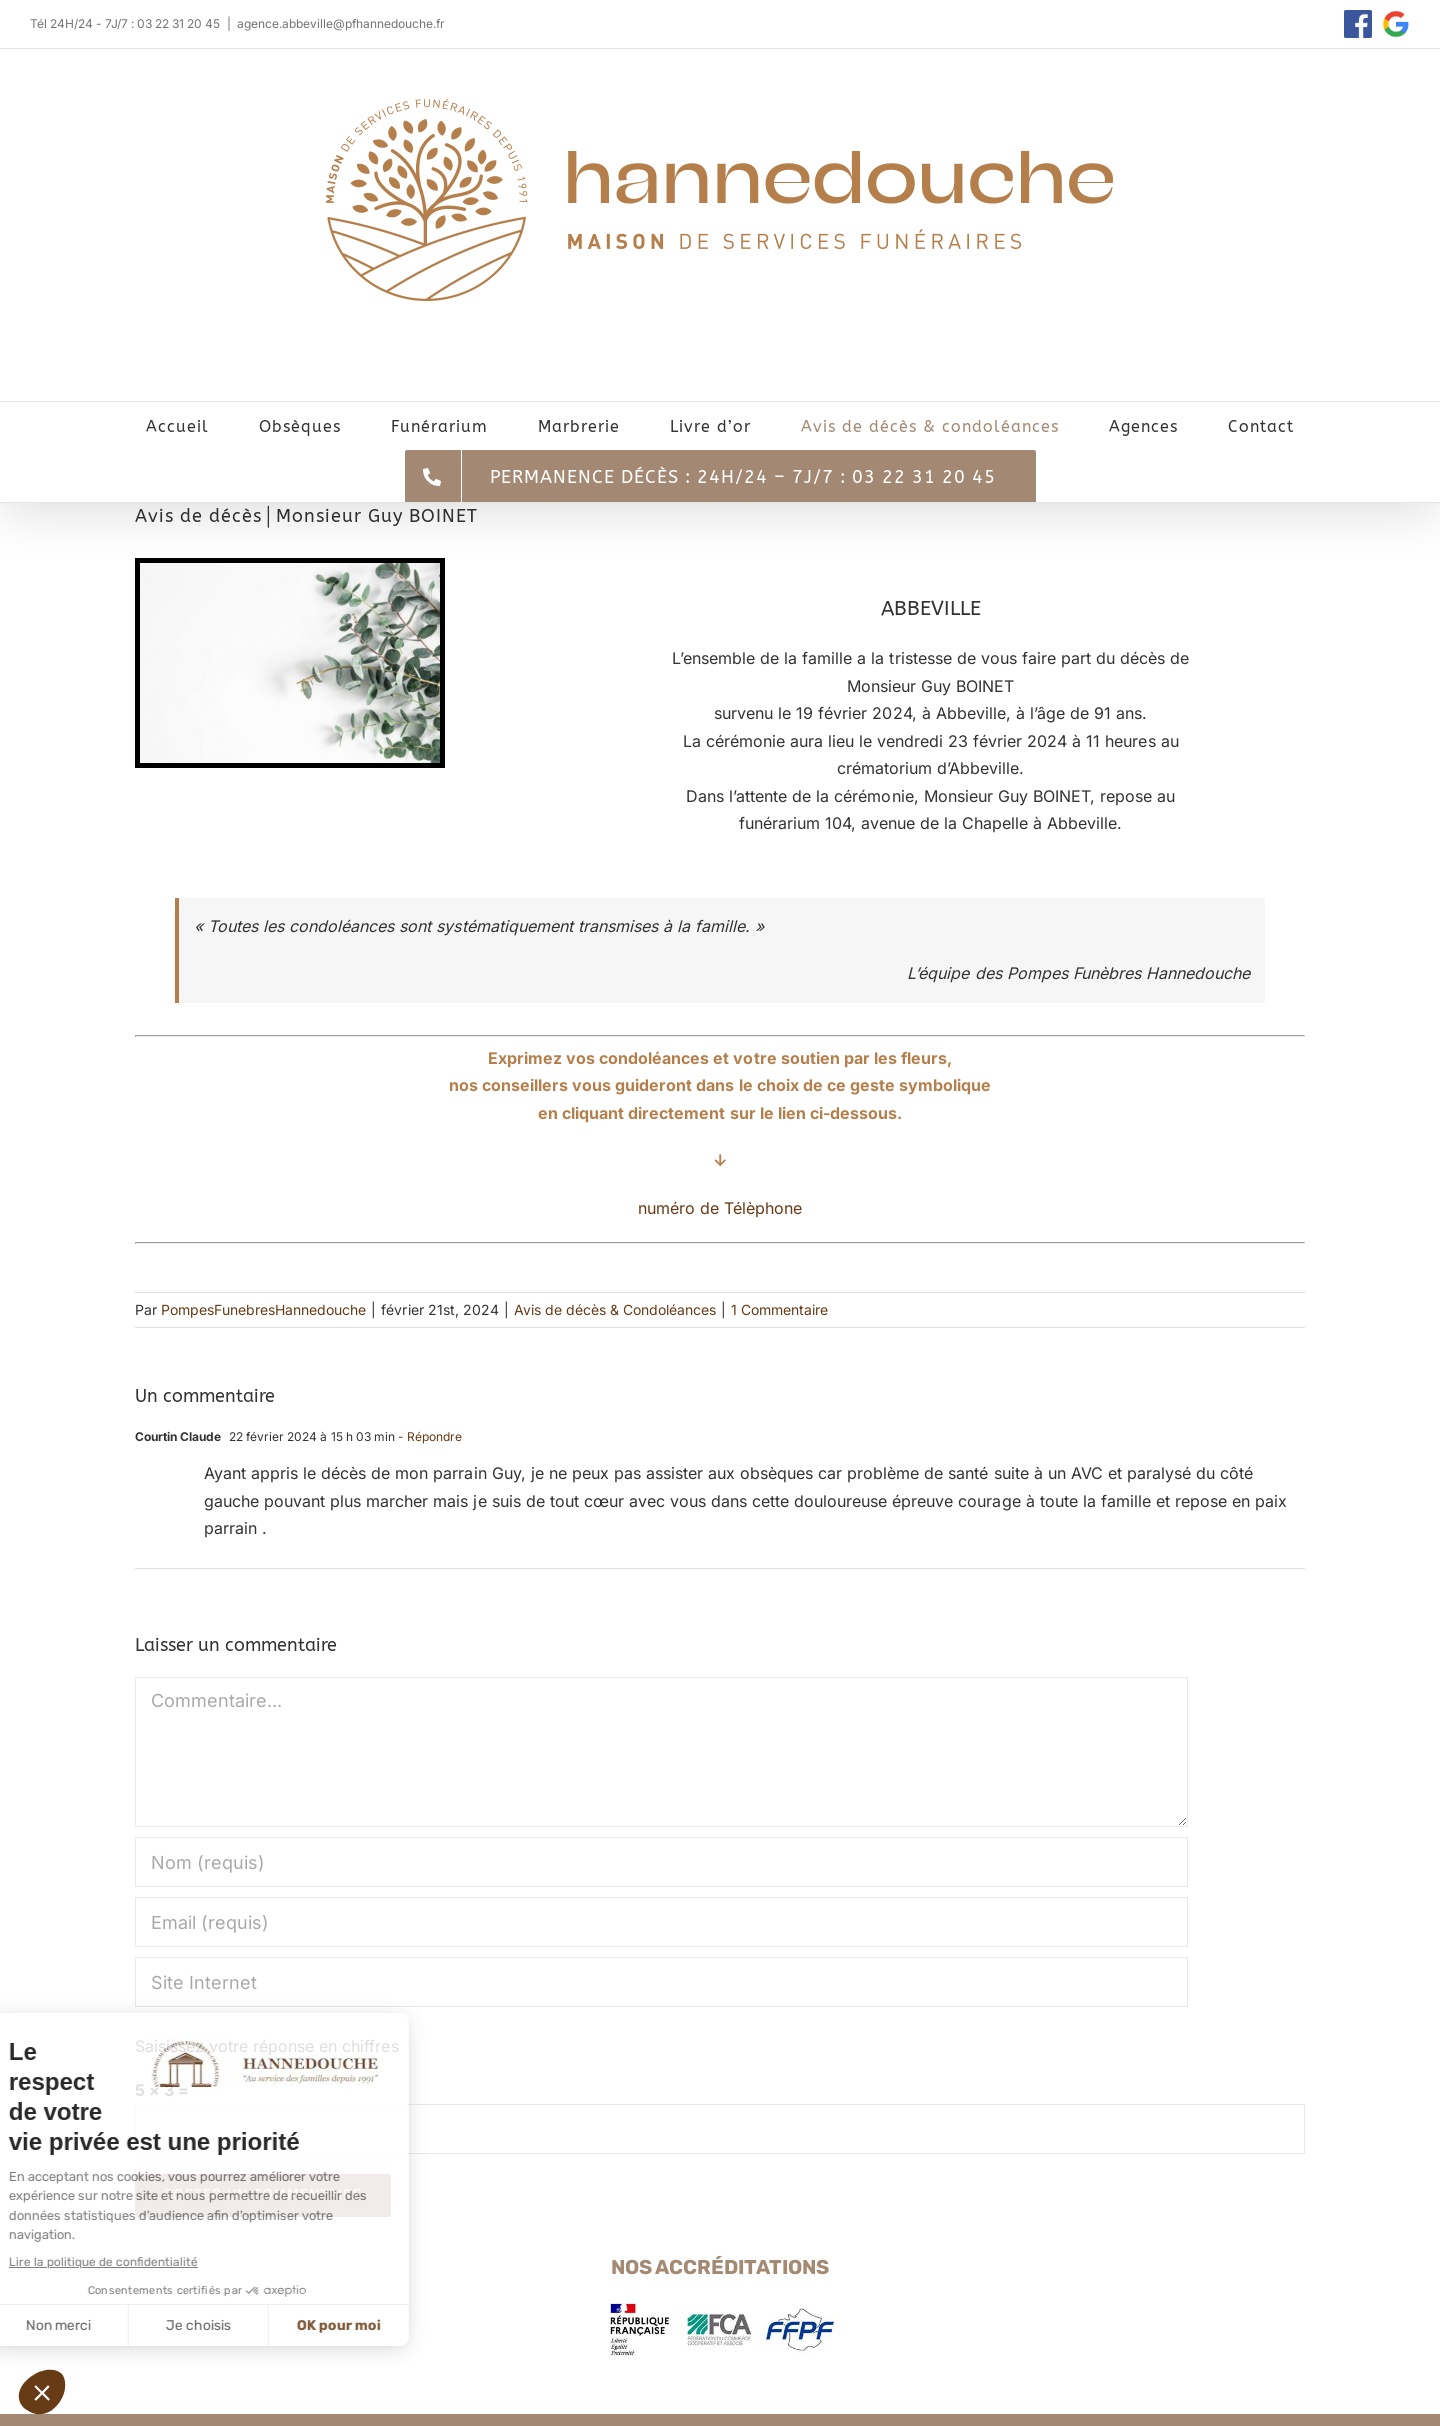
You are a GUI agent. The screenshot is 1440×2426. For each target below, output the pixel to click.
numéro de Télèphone (720, 1208)
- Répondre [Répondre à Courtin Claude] (428, 1436)
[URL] (661, 1982)
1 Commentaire (779, 1309)
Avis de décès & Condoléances (615, 1309)
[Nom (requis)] (661, 1862)
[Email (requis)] (661, 1922)
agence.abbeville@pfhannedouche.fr (341, 23)
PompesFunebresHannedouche (263, 1309)
